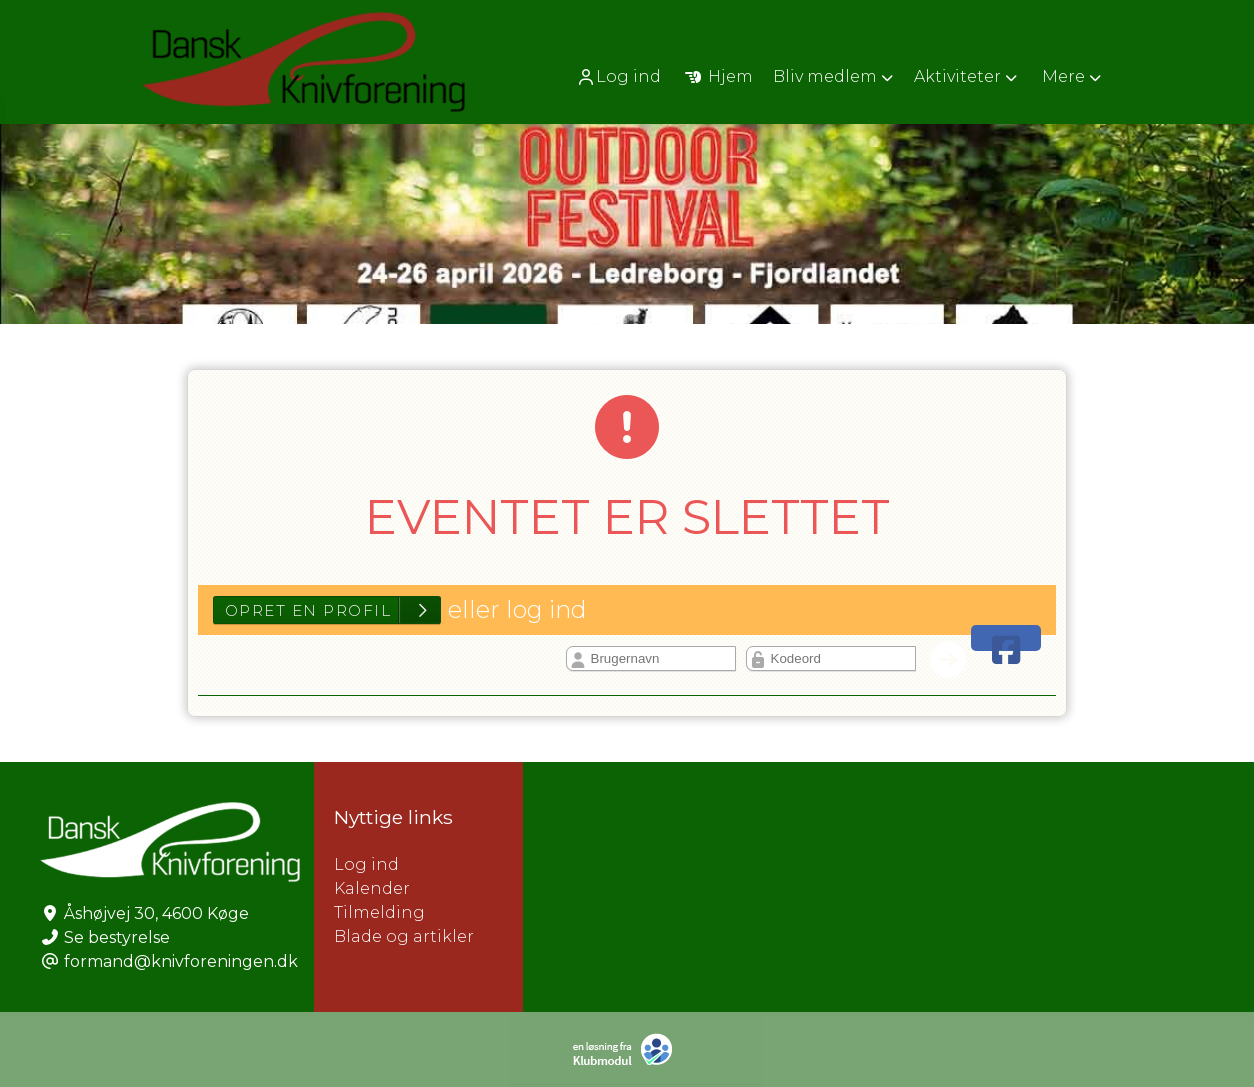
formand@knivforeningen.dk (181, 961)
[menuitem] (620, 76)
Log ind (618, 77)
